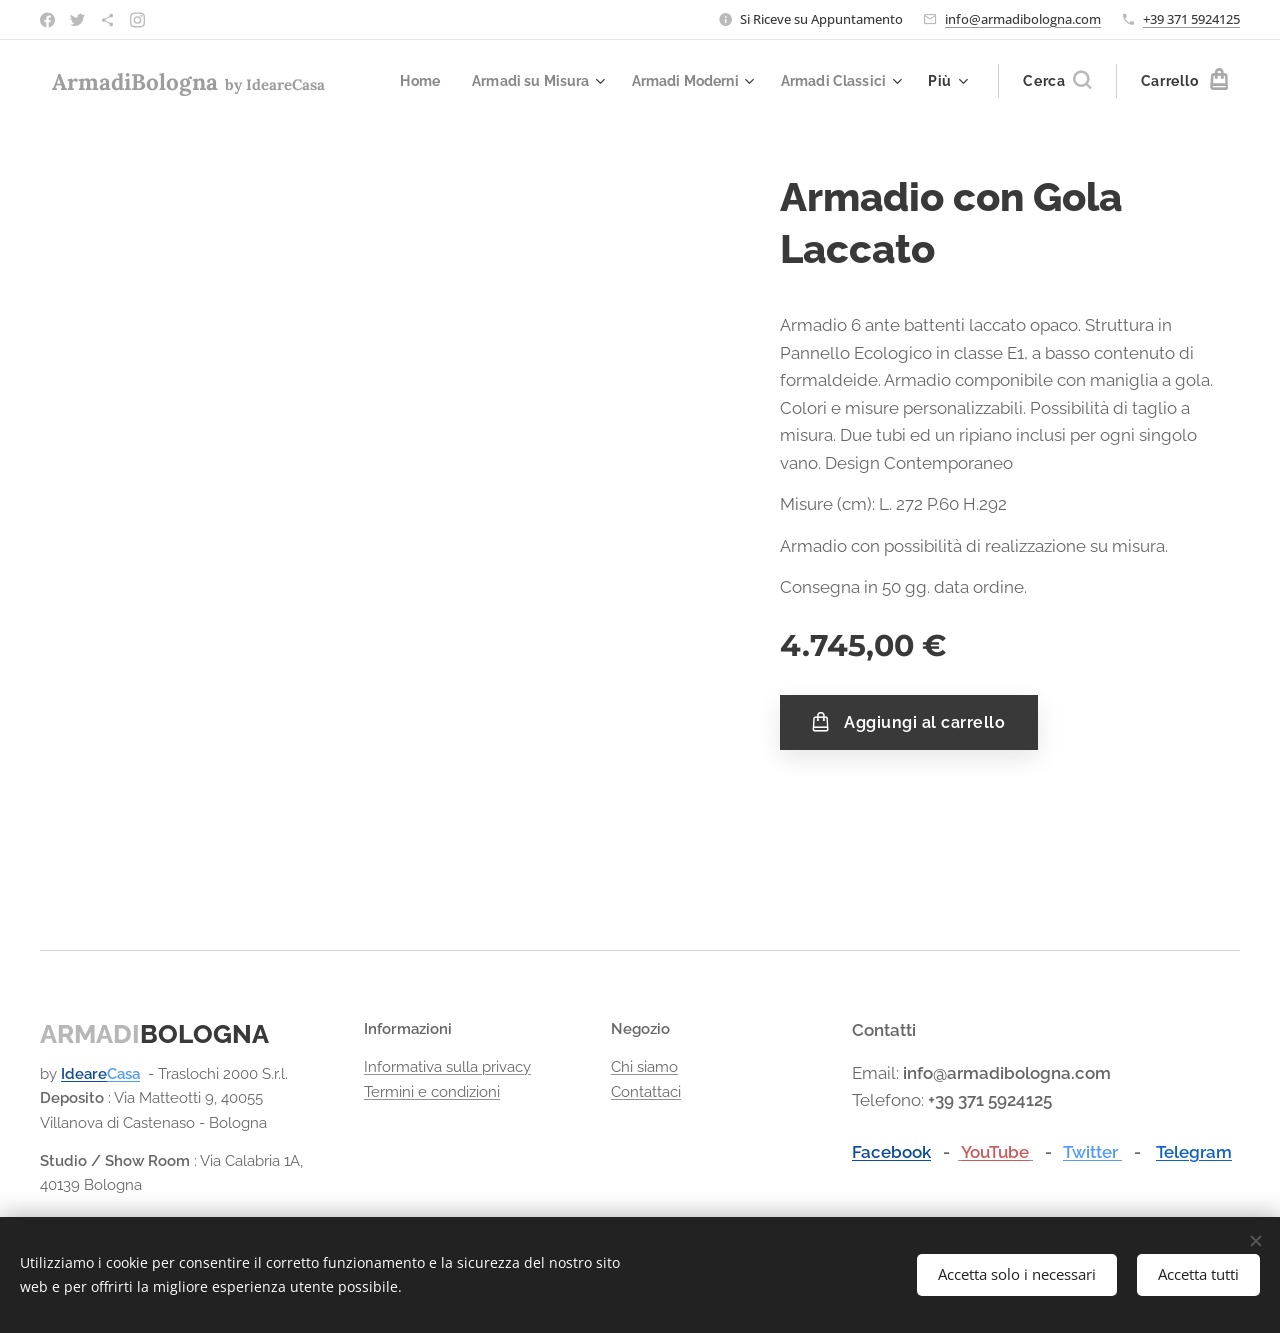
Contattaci (646, 1092)
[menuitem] (400, 81)
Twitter (1092, 1152)
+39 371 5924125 (1191, 19)
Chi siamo (644, 1068)
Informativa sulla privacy (447, 1068)
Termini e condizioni (432, 1092)
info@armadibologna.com (1023, 19)
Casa (123, 1075)
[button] (1057, 81)
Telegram (1194, 1152)
